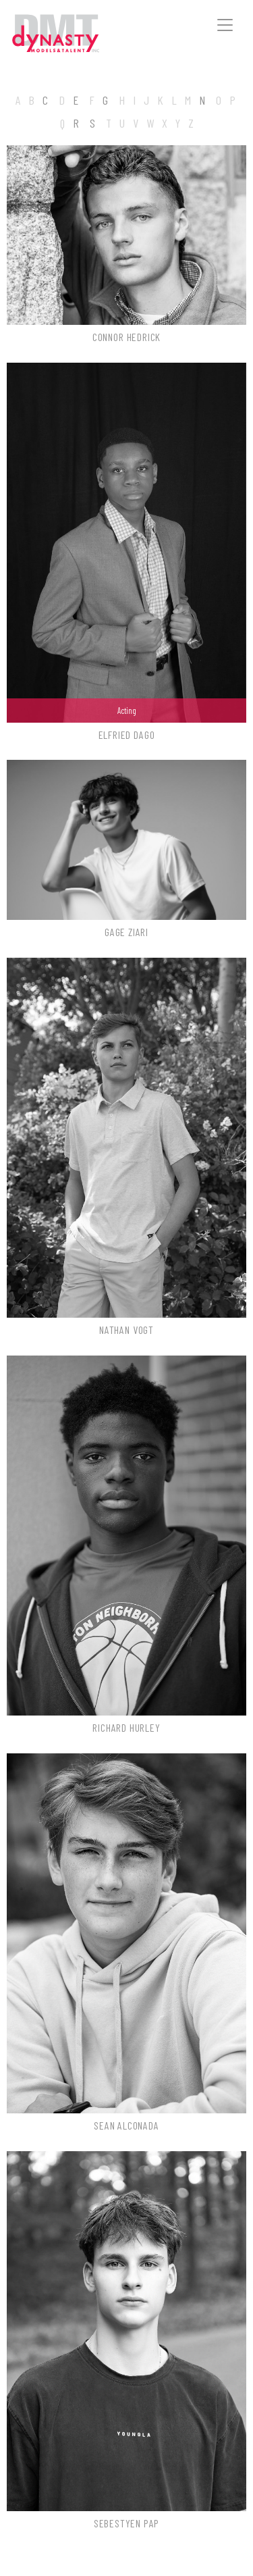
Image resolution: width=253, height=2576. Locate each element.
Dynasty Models (75, 34)
